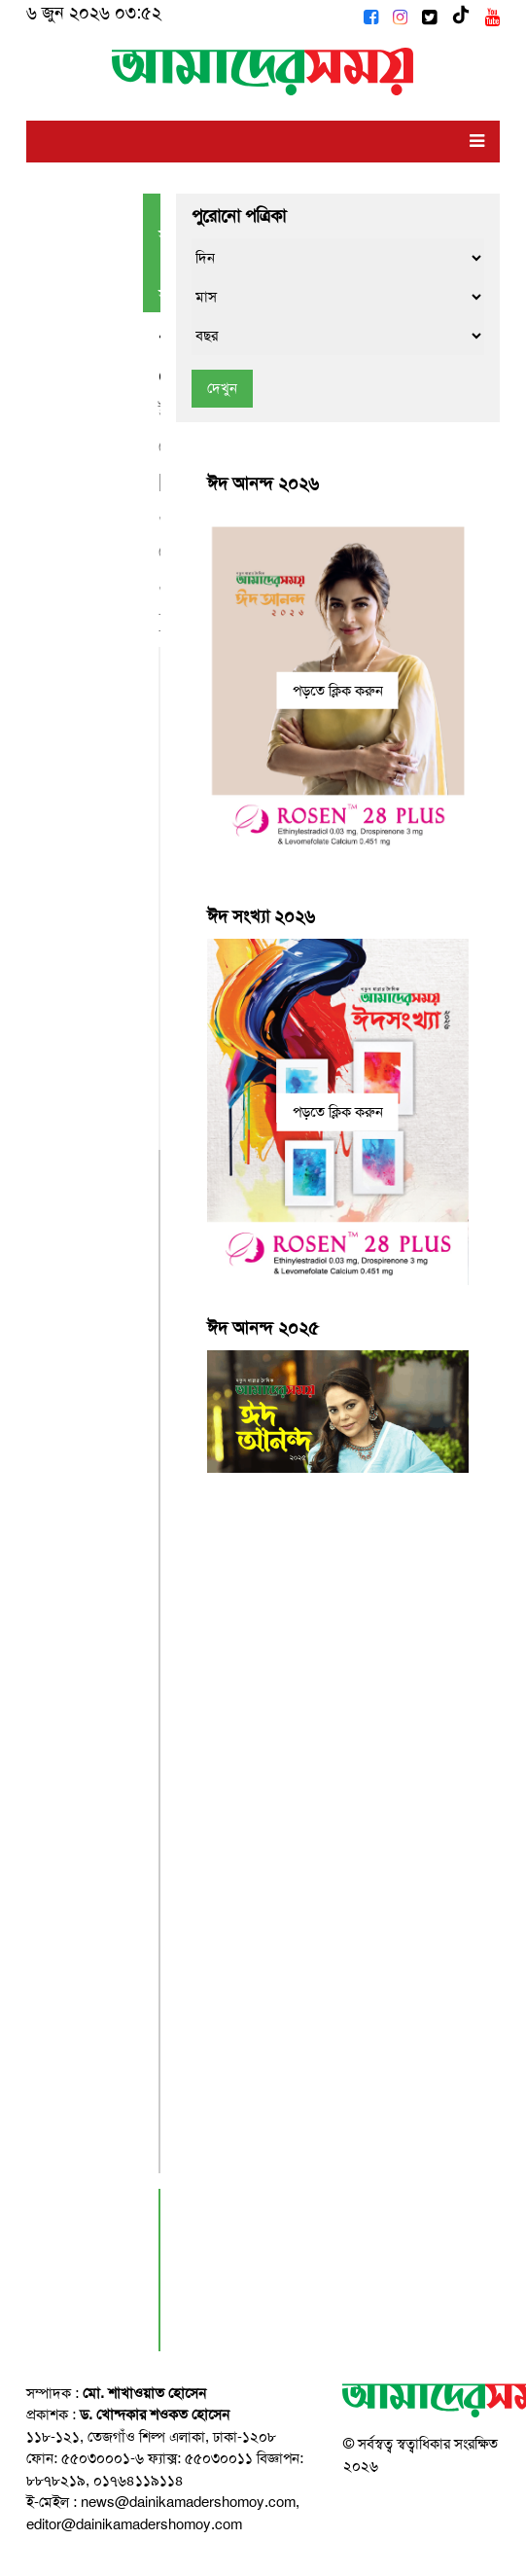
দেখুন (222, 388)
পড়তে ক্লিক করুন (338, 689)
